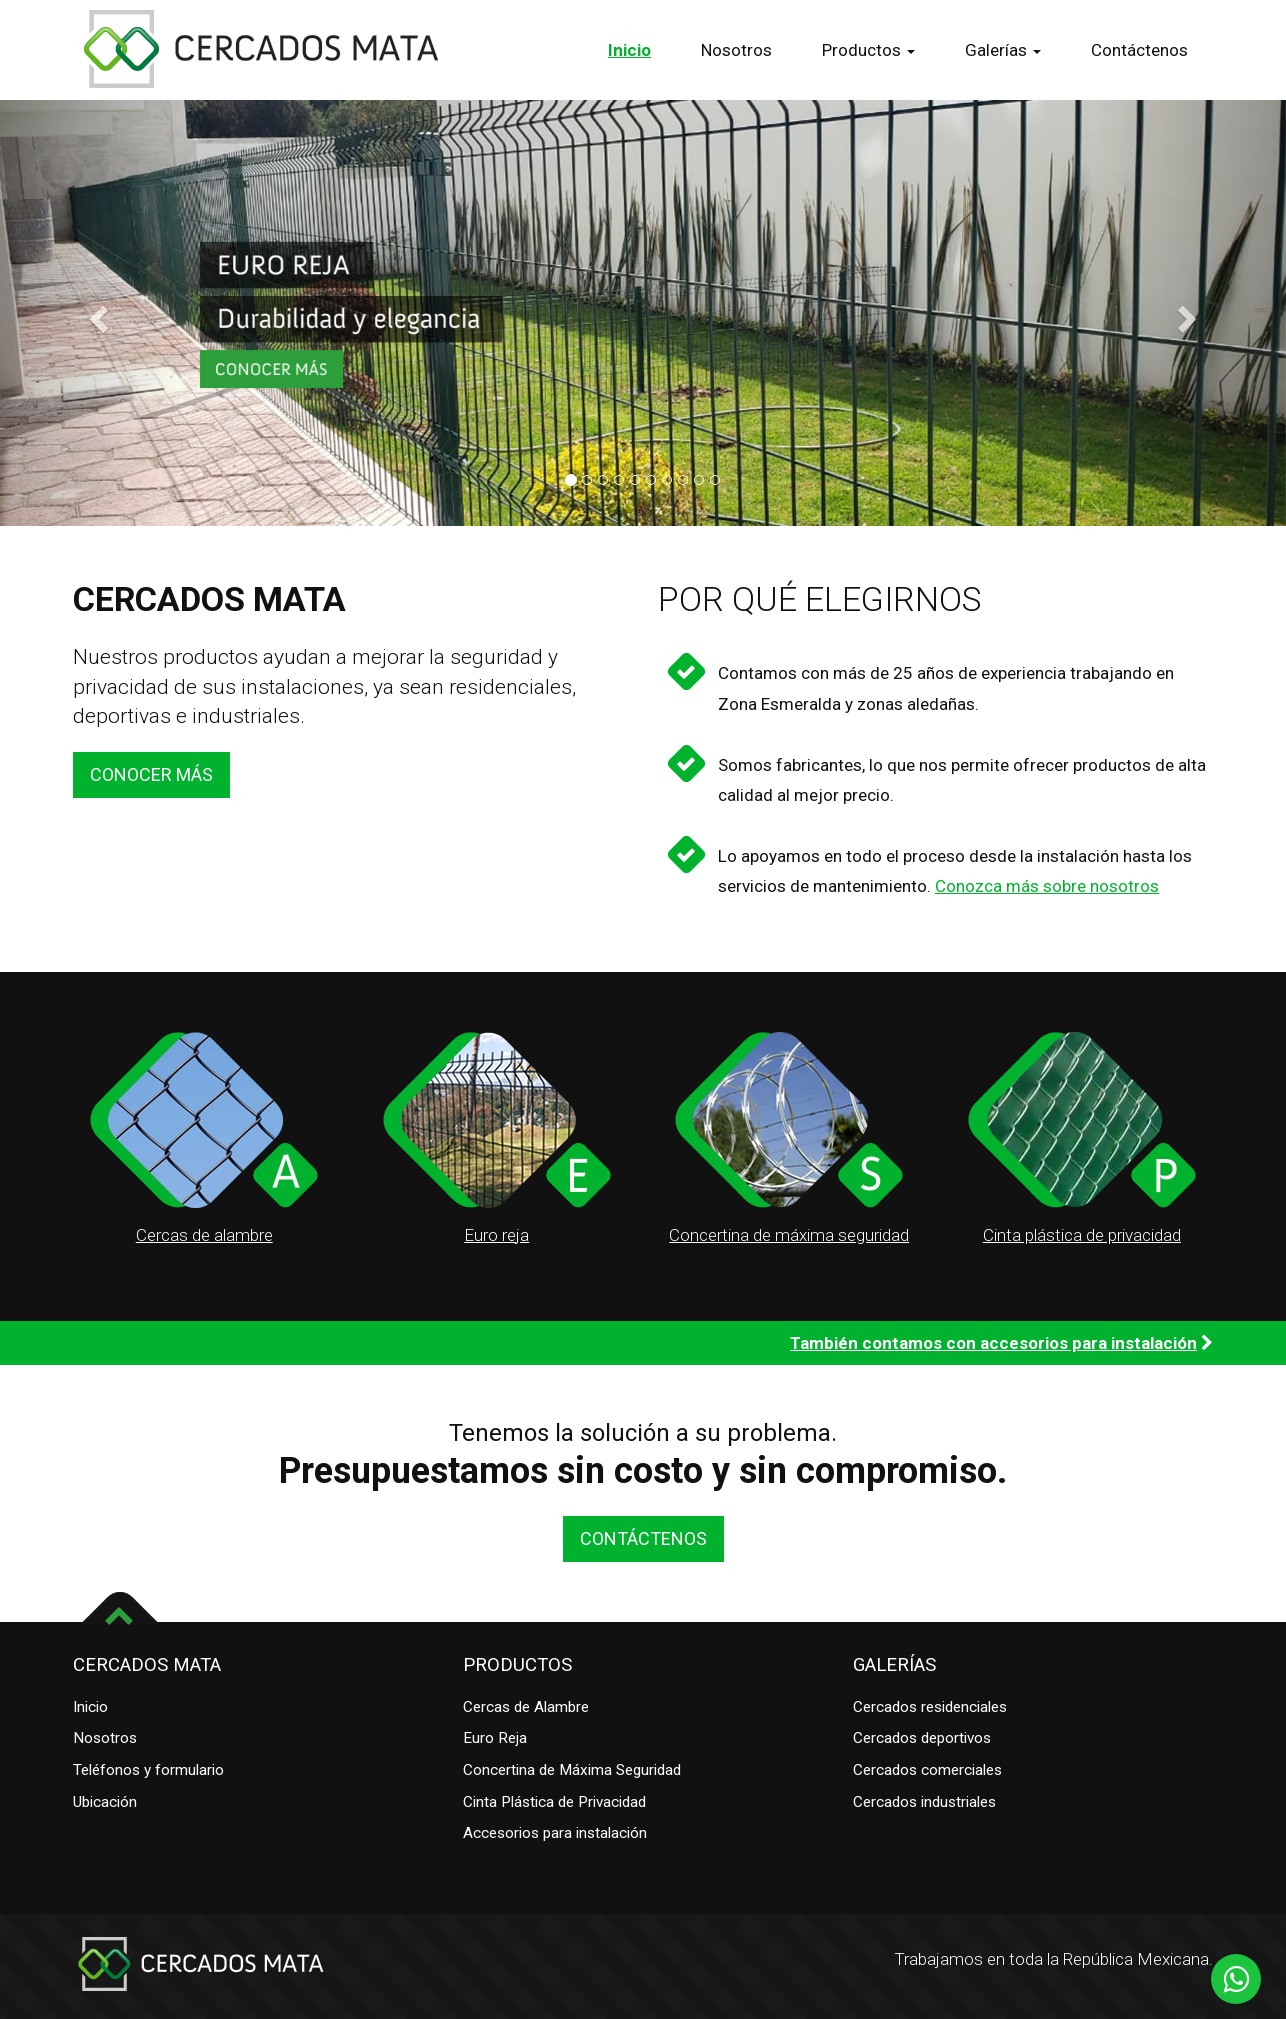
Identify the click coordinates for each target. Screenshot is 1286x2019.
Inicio (629, 50)
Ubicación (105, 1802)
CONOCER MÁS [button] (151, 774)
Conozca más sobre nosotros (1047, 886)
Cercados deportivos (922, 1738)
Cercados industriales (924, 1802)
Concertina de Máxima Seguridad (572, 1770)
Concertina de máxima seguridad (789, 1235)
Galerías (1003, 50)
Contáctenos (1139, 50)
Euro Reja (495, 1738)
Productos (868, 50)
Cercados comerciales (927, 1770)
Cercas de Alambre (526, 1707)
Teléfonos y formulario (148, 1770)
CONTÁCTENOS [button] (643, 1538)
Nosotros (736, 50)
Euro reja (496, 1235)
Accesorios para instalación (555, 1833)
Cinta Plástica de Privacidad (554, 1802)
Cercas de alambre (204, 1235)
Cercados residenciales (930, 1707)
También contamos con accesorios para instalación (993, 1343)
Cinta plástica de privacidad (1082, 1235)
